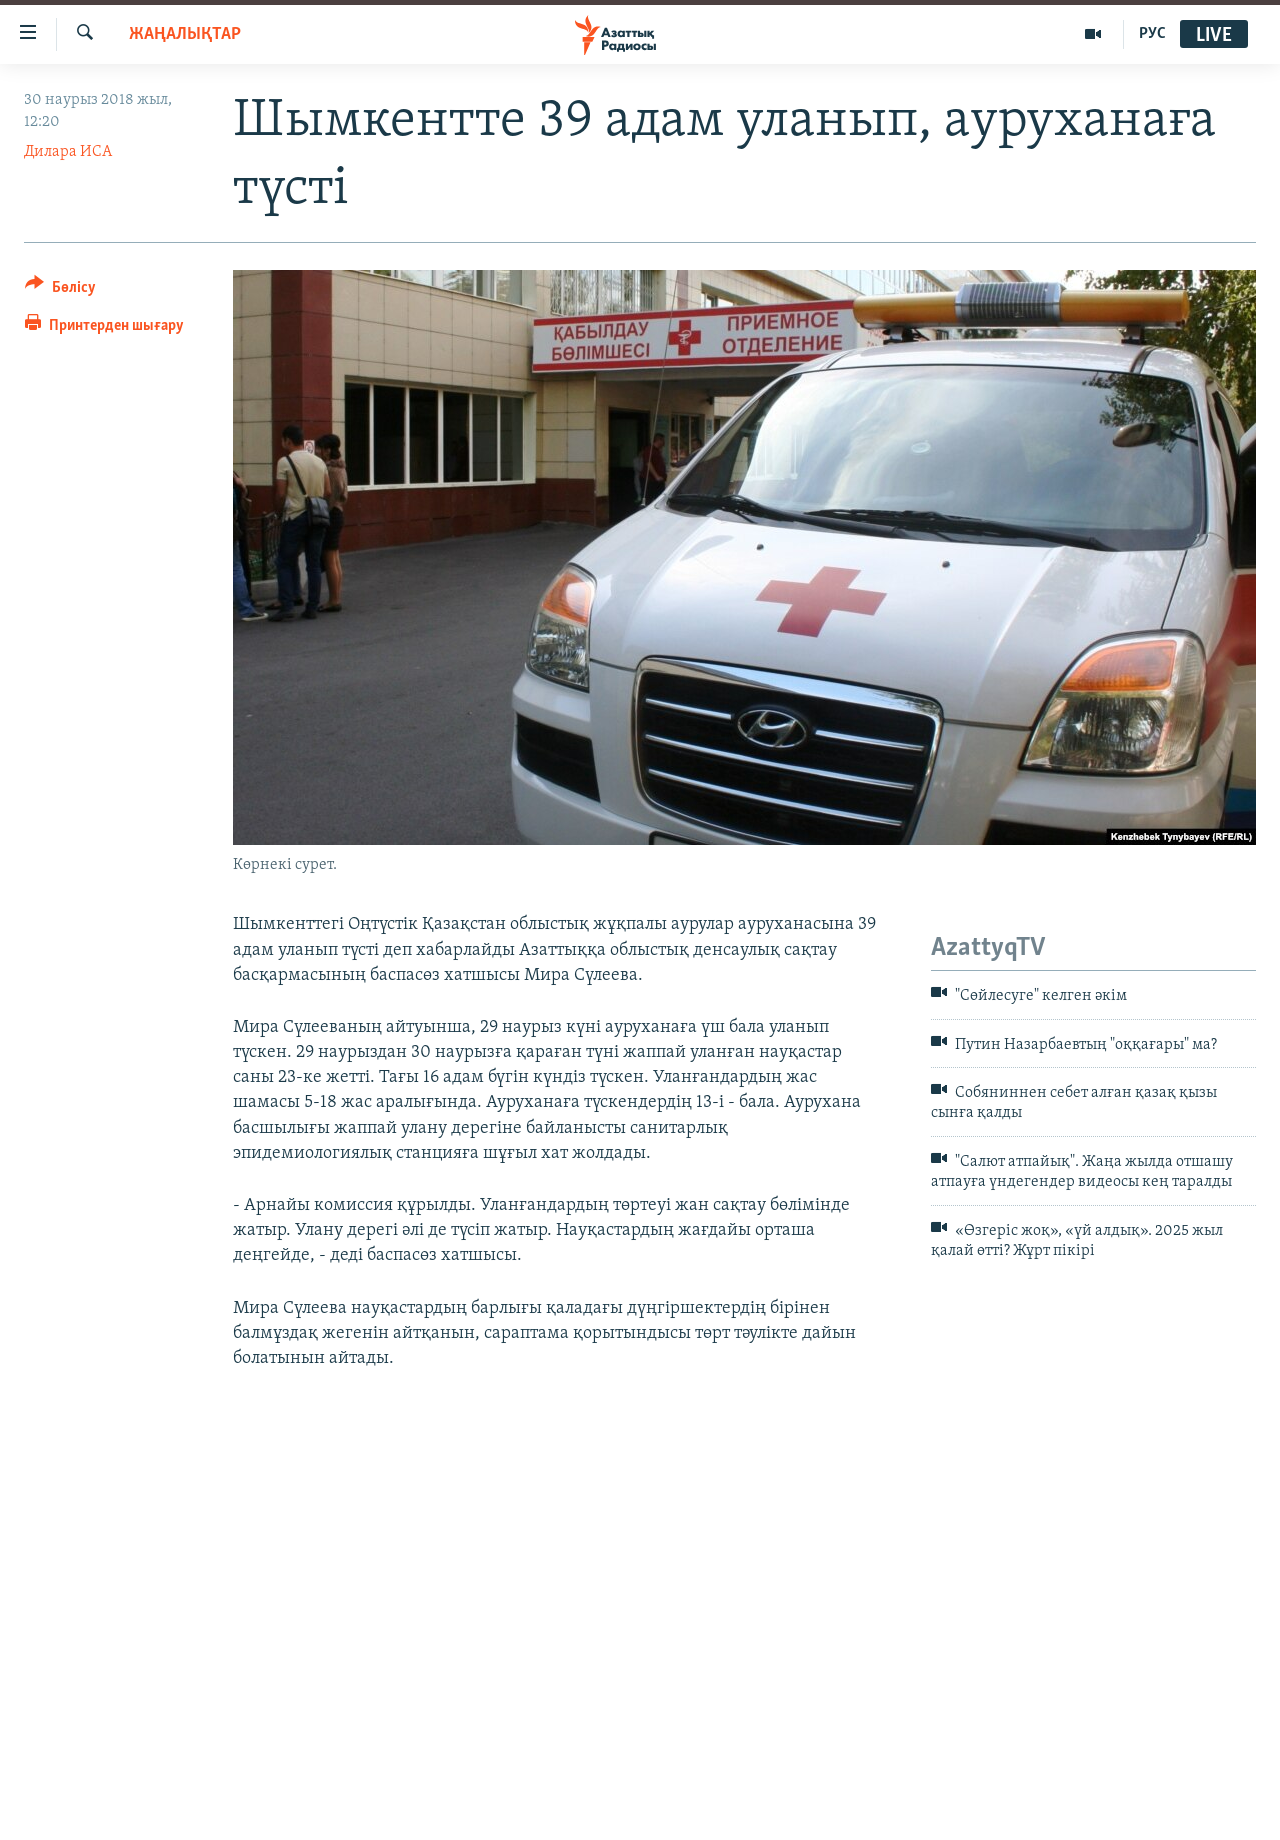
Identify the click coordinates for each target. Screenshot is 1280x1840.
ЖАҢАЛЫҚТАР (185, 34)
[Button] (60, 290)
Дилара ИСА (68, 152)
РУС (1152, 34)
